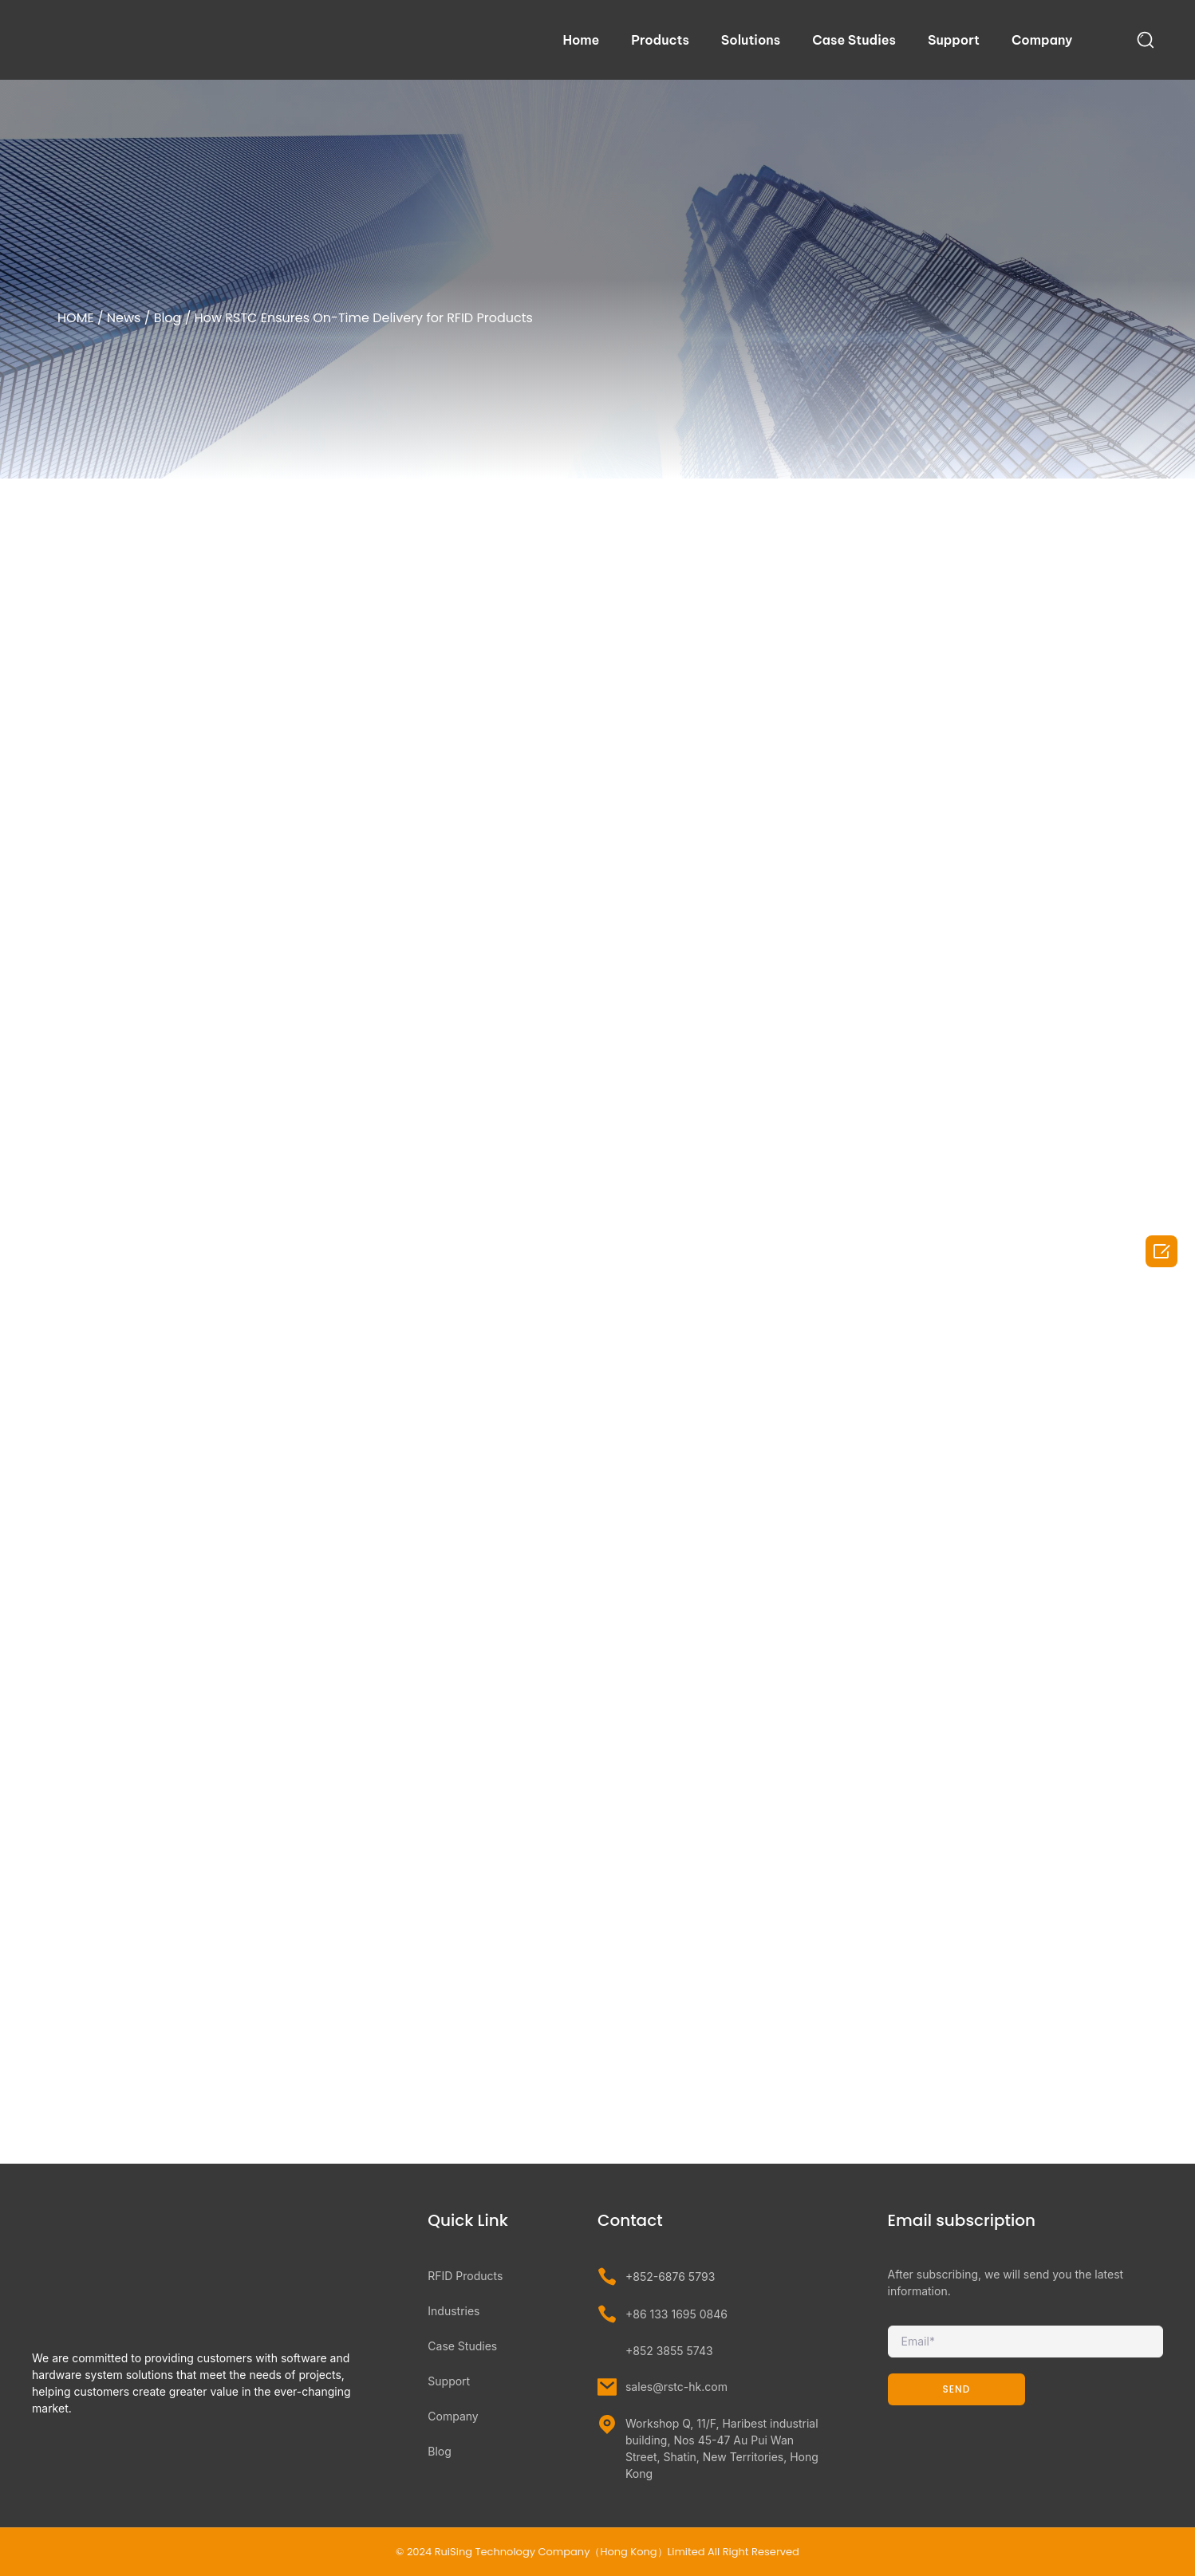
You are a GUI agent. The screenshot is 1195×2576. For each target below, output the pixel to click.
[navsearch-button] (1145, 39)
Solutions (750, 40)
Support (954, 40)
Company (1042, 40)
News (124, 318)
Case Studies (854, 40)
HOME (75, 318)
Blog (168, 318)
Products (659, 40)
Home (580, 40)
